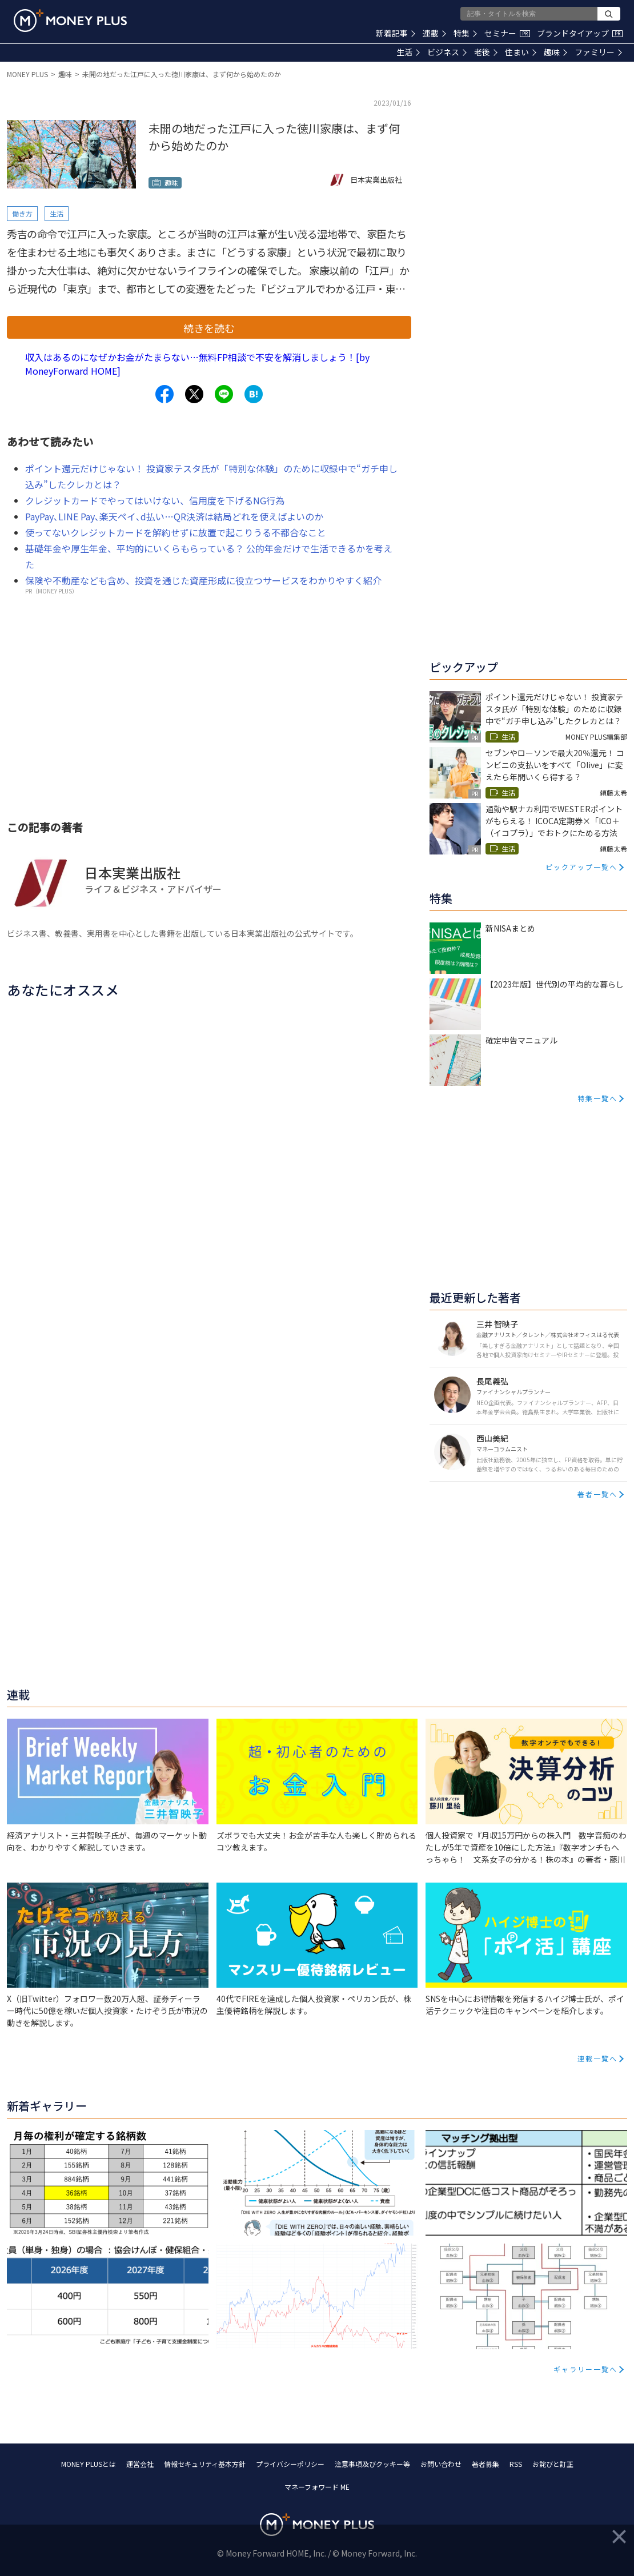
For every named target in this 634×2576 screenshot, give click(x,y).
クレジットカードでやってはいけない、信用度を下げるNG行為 (154, 500)
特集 (465, 33)
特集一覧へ (597, 1098)
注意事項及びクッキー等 (372, 2464)
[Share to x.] (194, 394)
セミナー (507, 33)
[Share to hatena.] (253, 394)
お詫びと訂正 (552, 2464)
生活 (408, 52)
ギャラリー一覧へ (585, 2369)
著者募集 (485, 2464)
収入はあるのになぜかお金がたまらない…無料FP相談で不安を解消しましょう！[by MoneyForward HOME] (197, 364)
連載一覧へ (597, 2058)
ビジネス (447, 52)
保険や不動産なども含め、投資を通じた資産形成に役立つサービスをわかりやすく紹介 (203, 580)
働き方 (22, 213)
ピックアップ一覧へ (581, 867)
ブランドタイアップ (580, 33)
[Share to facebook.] (164, 394)
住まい (520, 52)
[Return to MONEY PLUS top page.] (70, 20)
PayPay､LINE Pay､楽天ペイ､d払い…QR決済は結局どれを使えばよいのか (174, 516)
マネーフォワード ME (317, 2486)
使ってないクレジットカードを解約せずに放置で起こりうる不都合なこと (175, 532)
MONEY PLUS (27, 74)
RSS (515, 2464)
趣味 (555, 52)
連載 (434, 33)
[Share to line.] (224, 394)
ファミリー (598, 52)
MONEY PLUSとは (88, 2464)
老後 (485, 52)
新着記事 (395, 33)
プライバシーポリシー (290, 2464)
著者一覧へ (597, 1494)
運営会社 (140, 2464)
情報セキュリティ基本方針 (205, 2464)
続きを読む (209, 327)
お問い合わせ (441, 2464)
